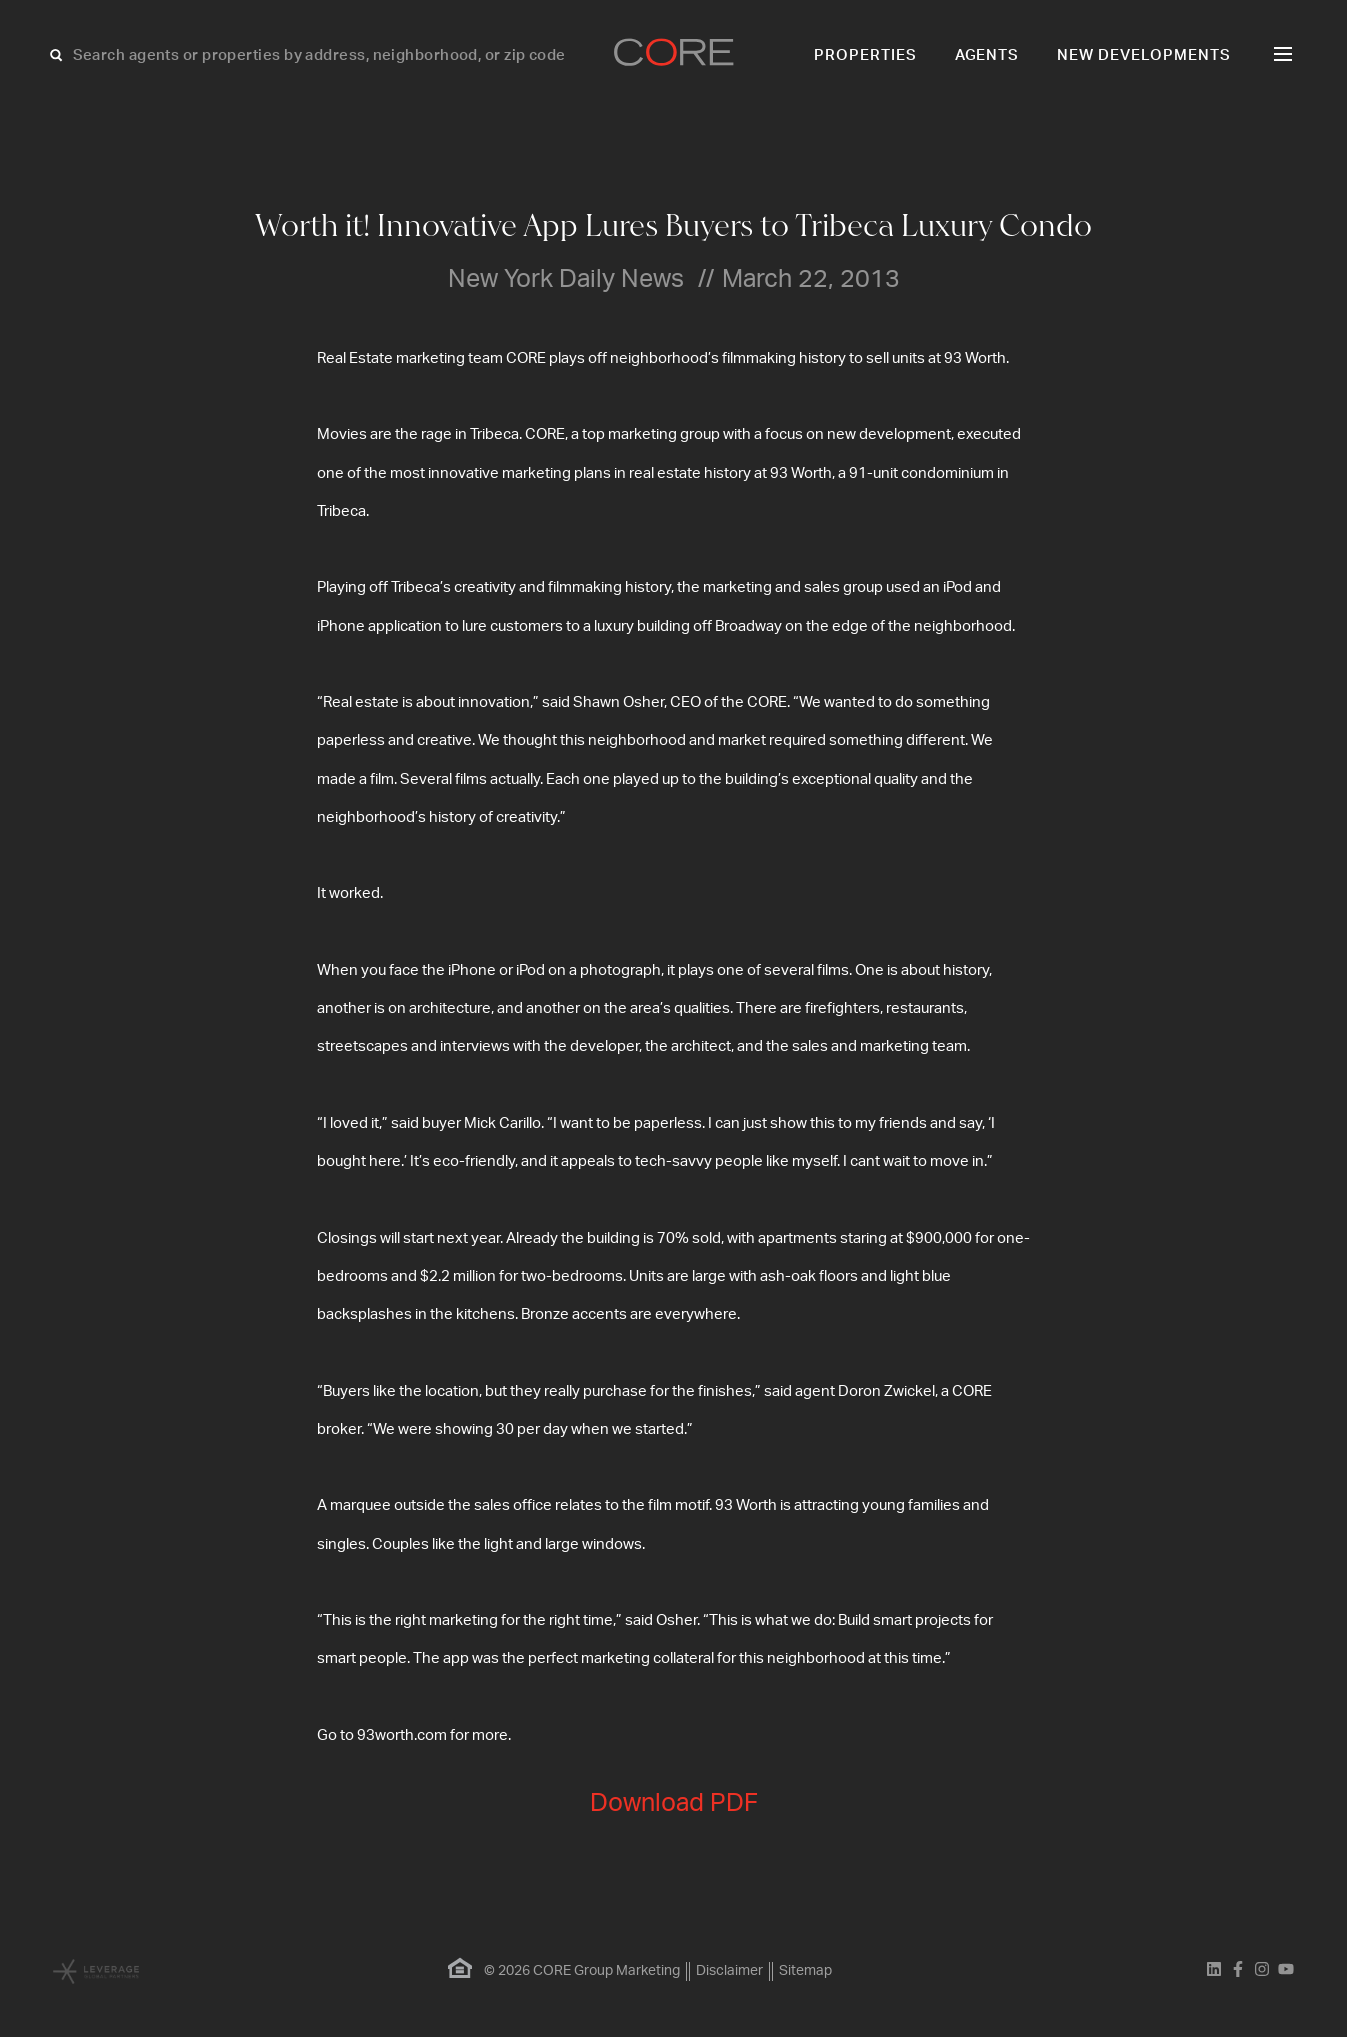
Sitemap (805, 1971)
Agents (987, 55)
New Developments (1144, 55)
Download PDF (674, 1803)
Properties (865, 55)
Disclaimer (729, 1971)
